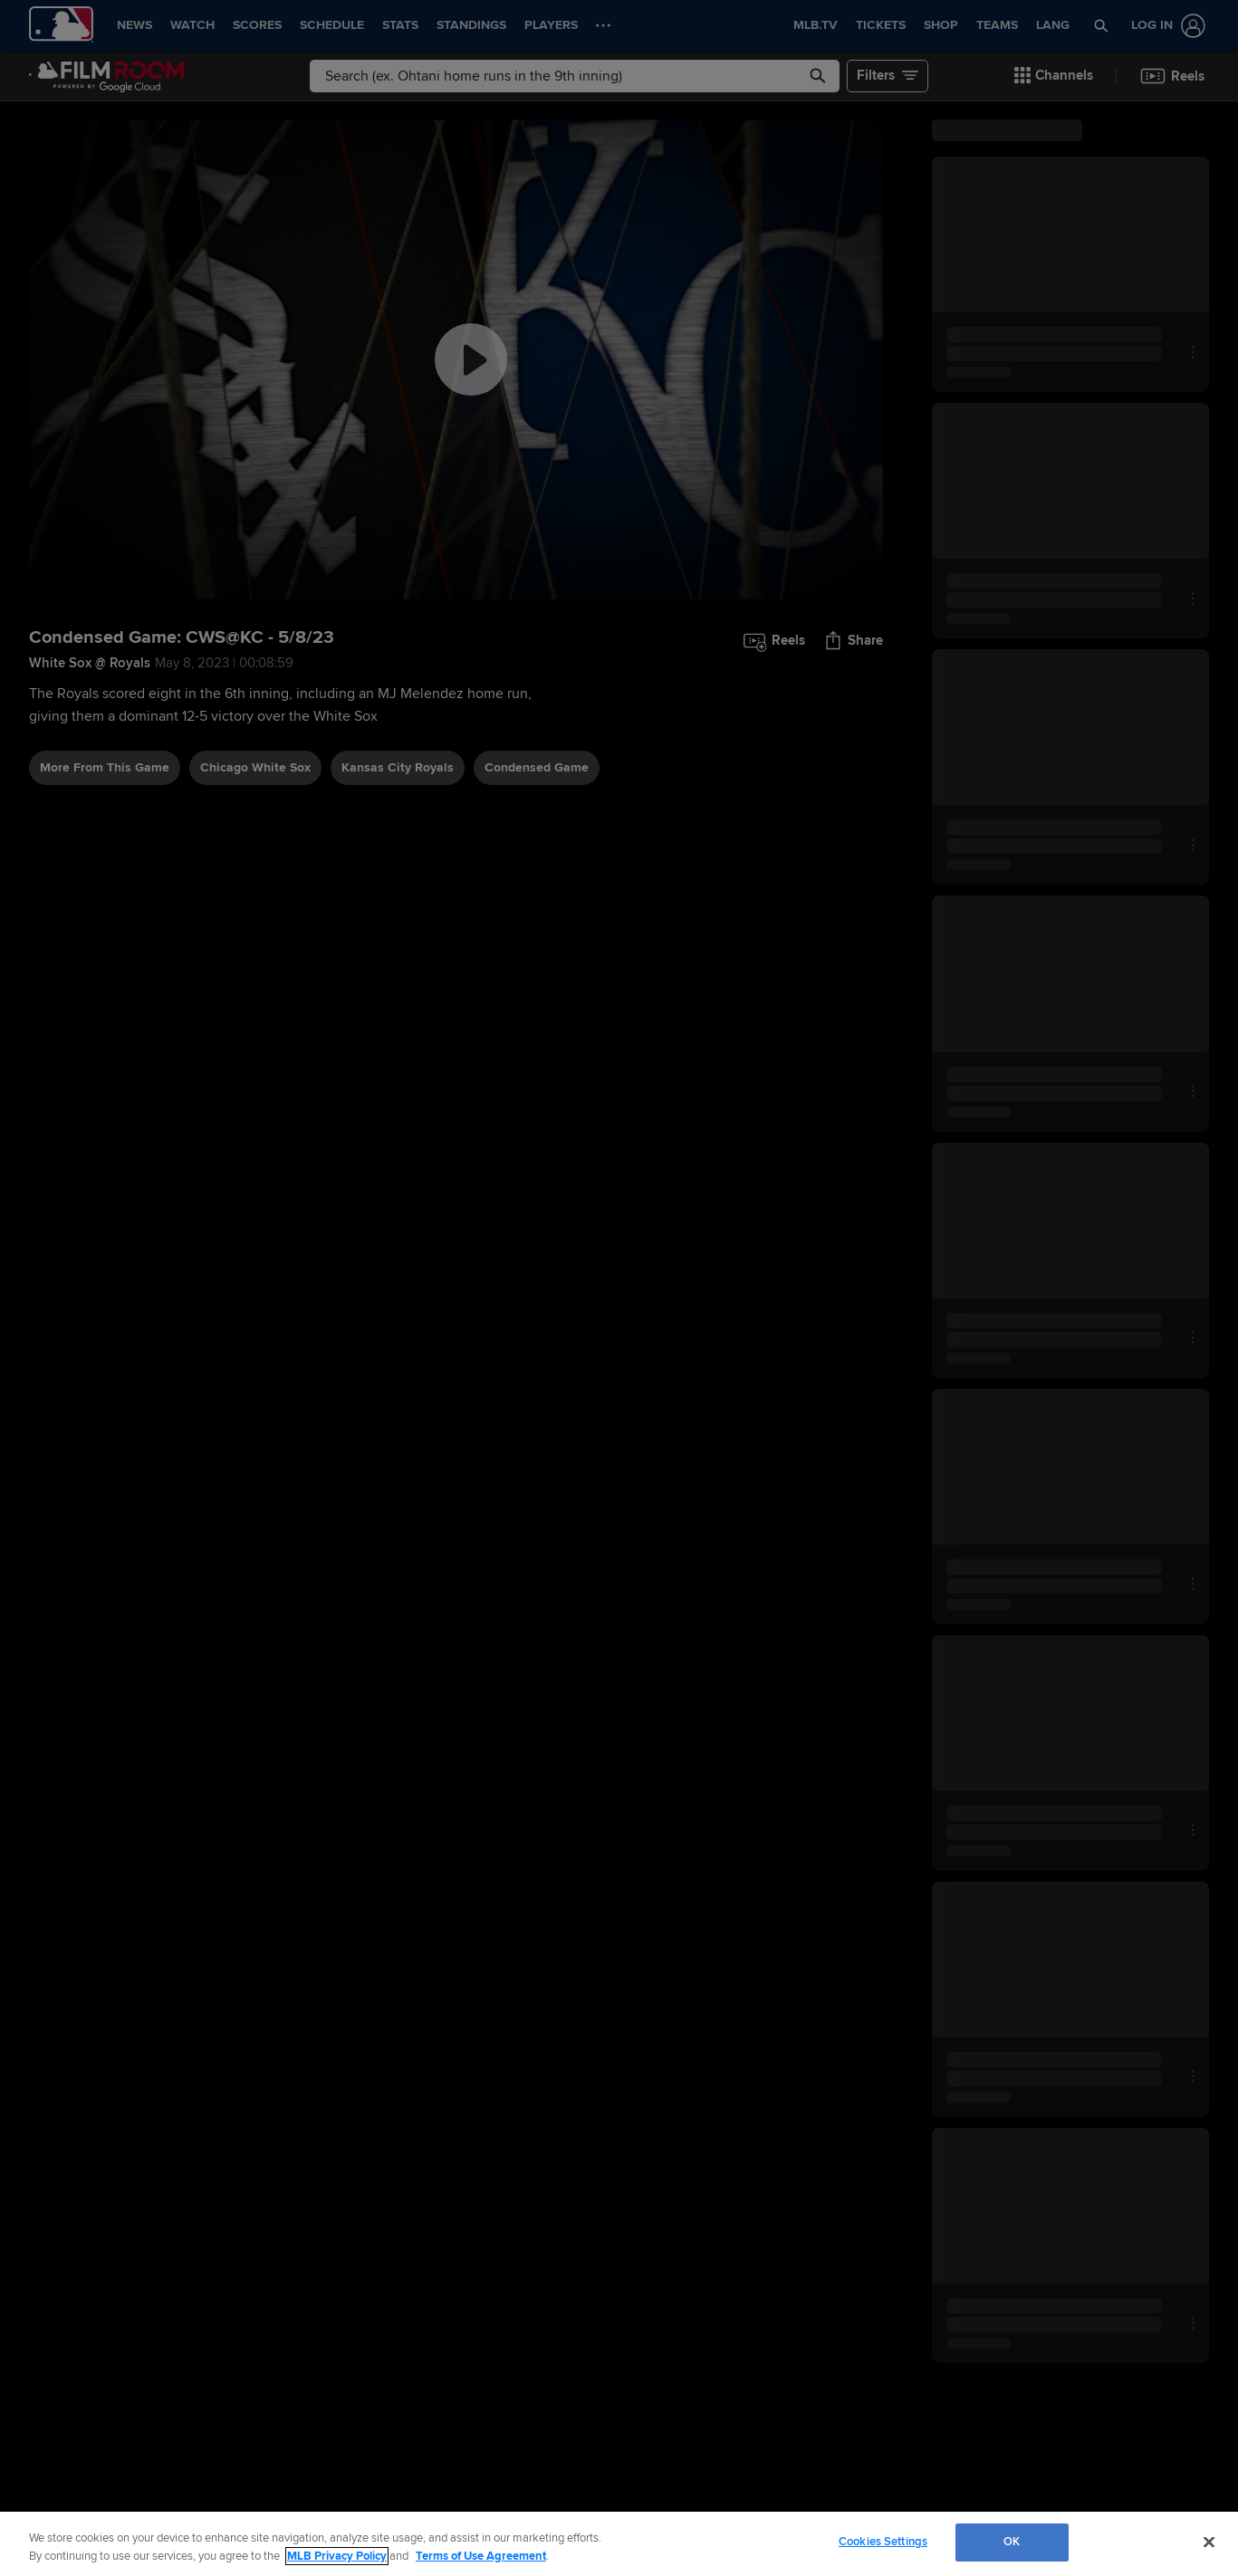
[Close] (1209, 2542)
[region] (619, 2544)
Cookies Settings (883, 2541)
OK (1011, 2541)
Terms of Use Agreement (481, 2556)
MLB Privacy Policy (337, 2556)
